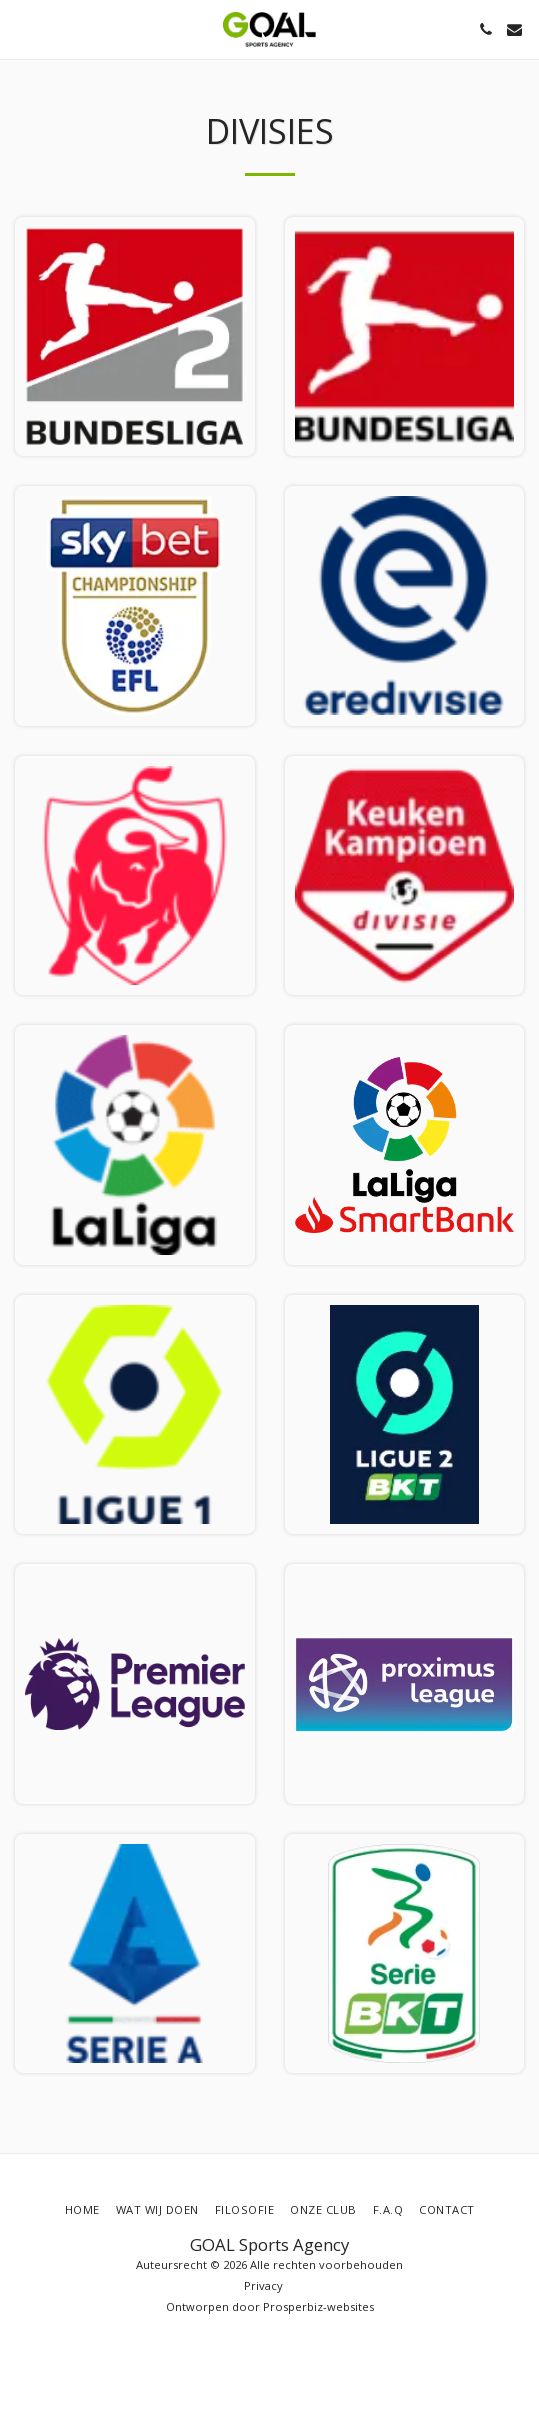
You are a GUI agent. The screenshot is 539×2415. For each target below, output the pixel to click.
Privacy (263, 2285)
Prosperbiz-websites (318, 2306)
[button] (22, 28)
